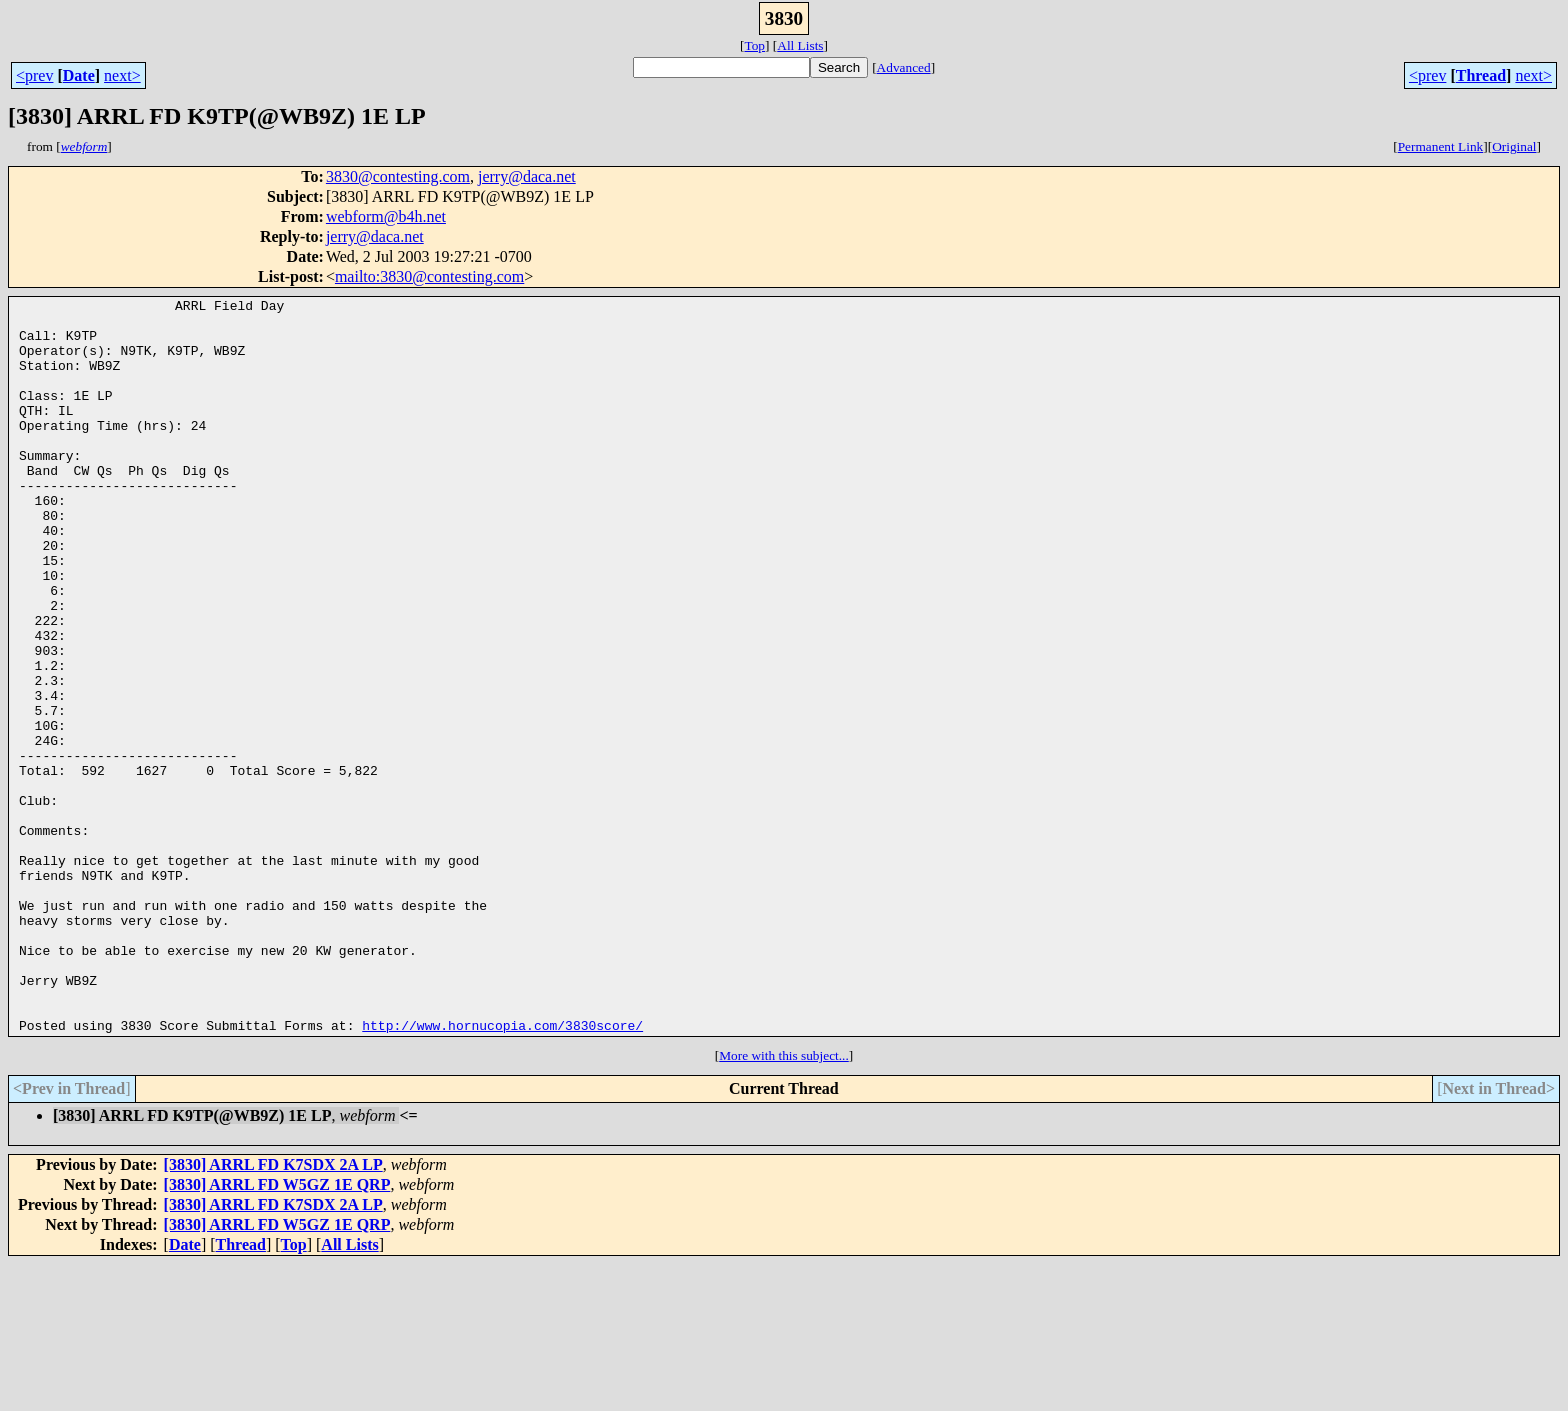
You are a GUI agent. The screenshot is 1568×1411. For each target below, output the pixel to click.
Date (79, 75)
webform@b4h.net (386, 216)
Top (754, 45)
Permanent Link (1441, 146)
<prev (34, 75)
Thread (1481, 75)
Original (1514, 146)
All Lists (800, 45)
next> (122, 75)
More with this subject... (784, 1202)
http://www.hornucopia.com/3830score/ (502, 1172)
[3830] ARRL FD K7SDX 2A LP (273, 1311)
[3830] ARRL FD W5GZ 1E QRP (277, 1331)
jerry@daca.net (527, 176)
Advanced (904, 67)
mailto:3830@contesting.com (429, 276)
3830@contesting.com (398, 176)
